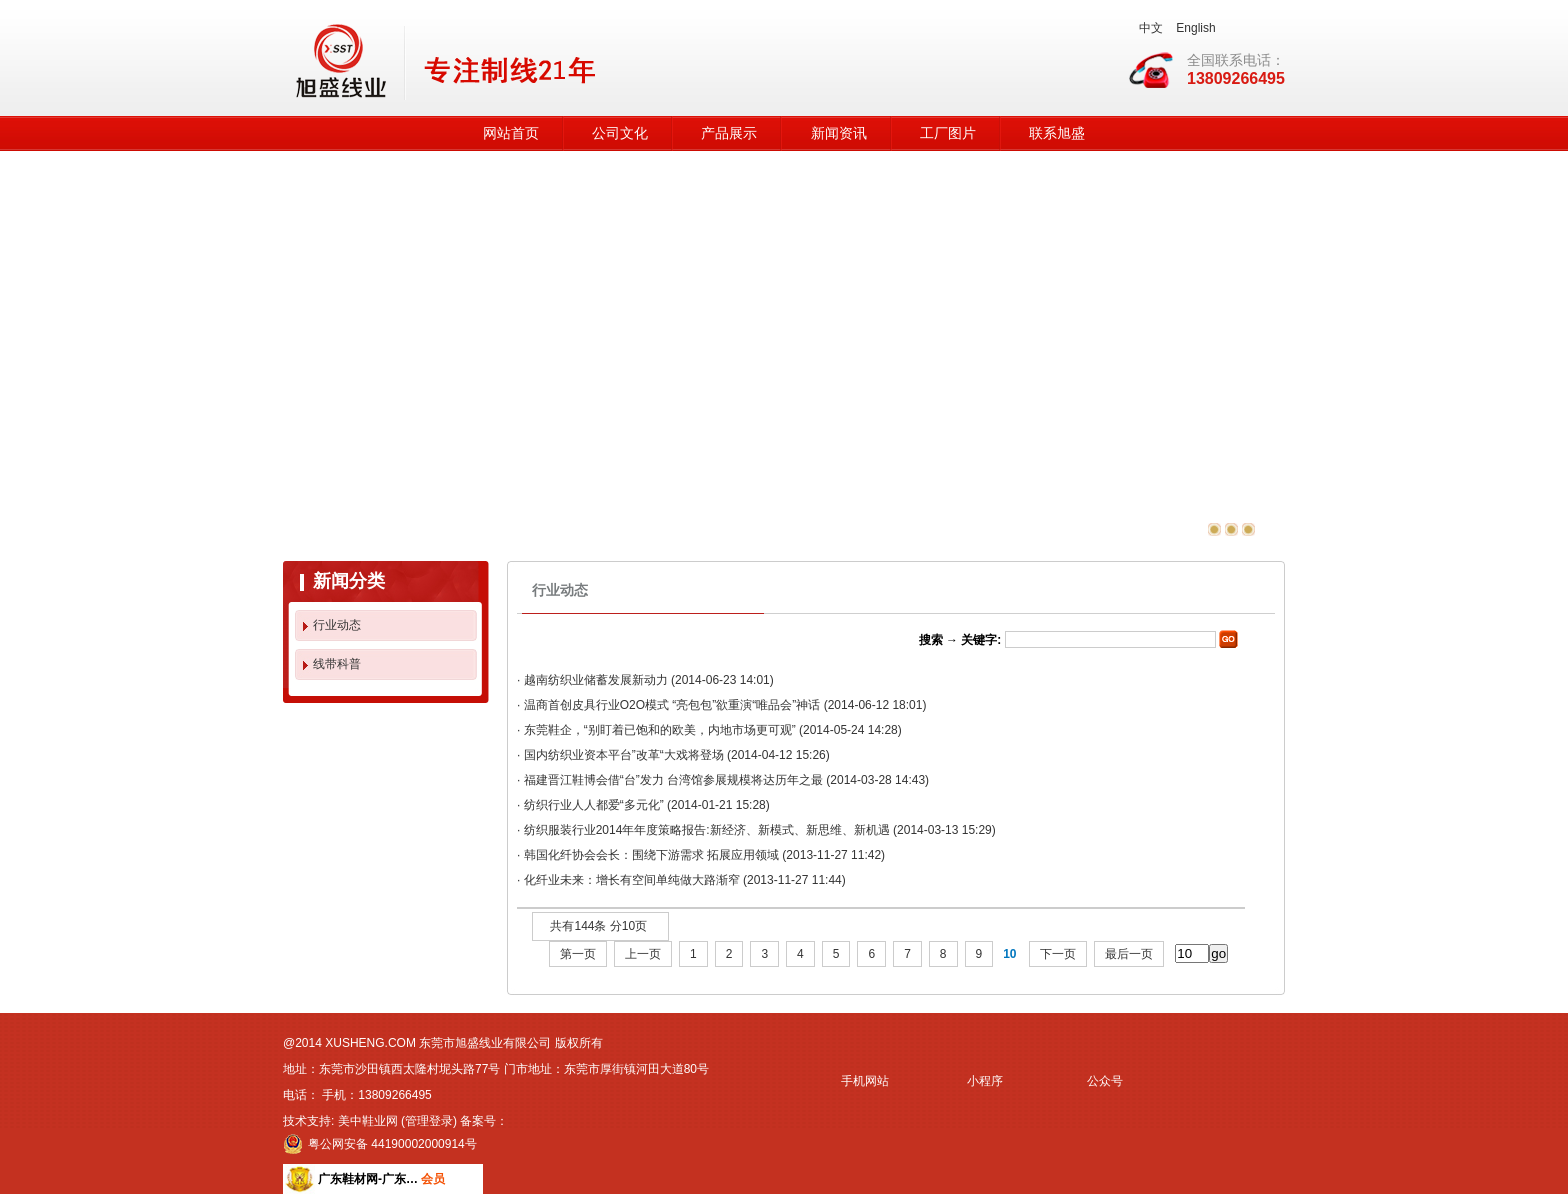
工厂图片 (948, 133)
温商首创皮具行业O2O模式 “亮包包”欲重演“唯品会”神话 (672, 705)
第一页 (578, 954)
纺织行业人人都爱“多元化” (594, 805)
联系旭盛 (1057, 133)
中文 (1151, 28)
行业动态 (337, 625)
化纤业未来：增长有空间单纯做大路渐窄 (632, 880)
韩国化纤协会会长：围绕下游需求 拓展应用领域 (651, 855)
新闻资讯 (839, 133)
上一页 (643, 954)
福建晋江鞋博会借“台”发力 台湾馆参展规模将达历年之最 (673, 780)
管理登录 (429, 1121)
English (1195, 28)
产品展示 (729, 133)
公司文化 (620, 133)
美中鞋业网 (368, 1121)
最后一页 (1129, 954)
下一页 (1058, 954)
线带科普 (337, 664)
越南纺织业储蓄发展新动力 (596, 680)
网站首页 (511, 133)
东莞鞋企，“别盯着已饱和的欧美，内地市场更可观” (660, 730)
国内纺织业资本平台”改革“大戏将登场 (624, 755)
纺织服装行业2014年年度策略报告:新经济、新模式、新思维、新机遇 (707, 830)
